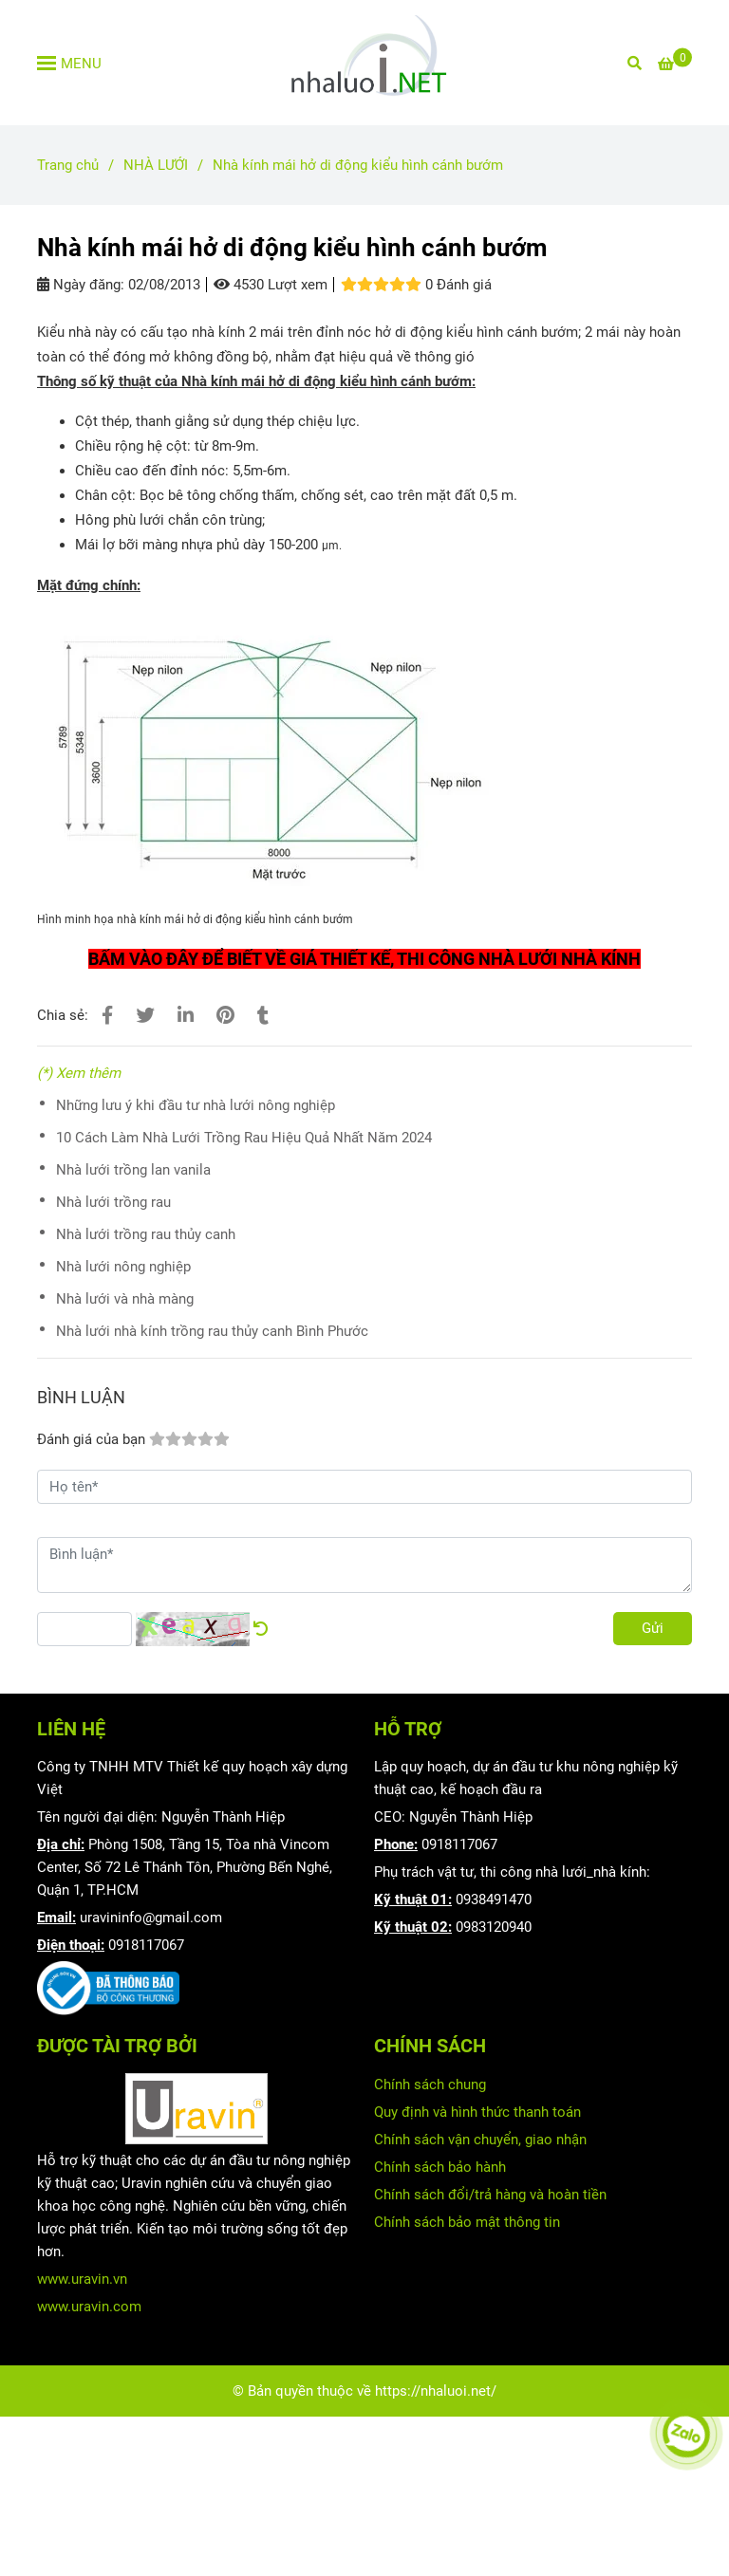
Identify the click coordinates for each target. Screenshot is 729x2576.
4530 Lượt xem (270, 284)
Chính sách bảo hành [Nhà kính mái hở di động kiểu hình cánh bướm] (440, 2167)
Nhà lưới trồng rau (113, 1202)
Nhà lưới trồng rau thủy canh (145, 1234)
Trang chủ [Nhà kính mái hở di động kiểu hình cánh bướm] (68, 165)
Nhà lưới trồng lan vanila (133, 1169)
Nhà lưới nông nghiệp (123, 1266)
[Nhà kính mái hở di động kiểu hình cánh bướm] (364, 62)
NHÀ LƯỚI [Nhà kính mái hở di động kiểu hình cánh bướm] (155, 165)
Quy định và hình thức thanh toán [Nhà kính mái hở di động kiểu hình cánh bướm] (477, 2112)
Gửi (653, 1628)
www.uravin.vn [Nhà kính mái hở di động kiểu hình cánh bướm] (82, 2279)
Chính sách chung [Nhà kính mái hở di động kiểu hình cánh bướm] (430, 2084)
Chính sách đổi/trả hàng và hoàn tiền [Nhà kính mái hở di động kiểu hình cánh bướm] (490, 2194)
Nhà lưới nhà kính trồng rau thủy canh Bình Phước (212, 1331)
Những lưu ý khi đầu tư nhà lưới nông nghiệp (195, 1105)
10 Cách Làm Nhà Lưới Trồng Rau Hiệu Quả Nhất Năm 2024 (244, 1137)
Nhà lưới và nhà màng (125, 1298)
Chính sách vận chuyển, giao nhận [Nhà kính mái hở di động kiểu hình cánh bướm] (480, 2139)
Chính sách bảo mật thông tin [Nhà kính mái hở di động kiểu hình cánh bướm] (467, 2222)
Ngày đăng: (80, 284)
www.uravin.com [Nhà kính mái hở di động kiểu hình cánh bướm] (89, 2306)
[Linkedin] (185, 1016)
